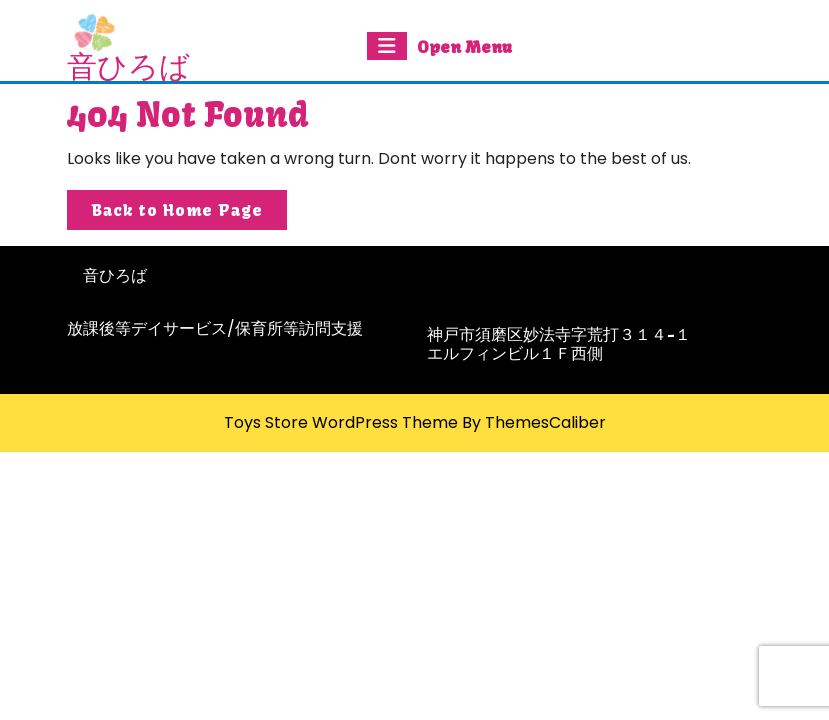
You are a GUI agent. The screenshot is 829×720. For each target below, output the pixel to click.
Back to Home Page (189, 213)
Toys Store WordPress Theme (341, 422)
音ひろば (128, 66)
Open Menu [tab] (439, 46)
